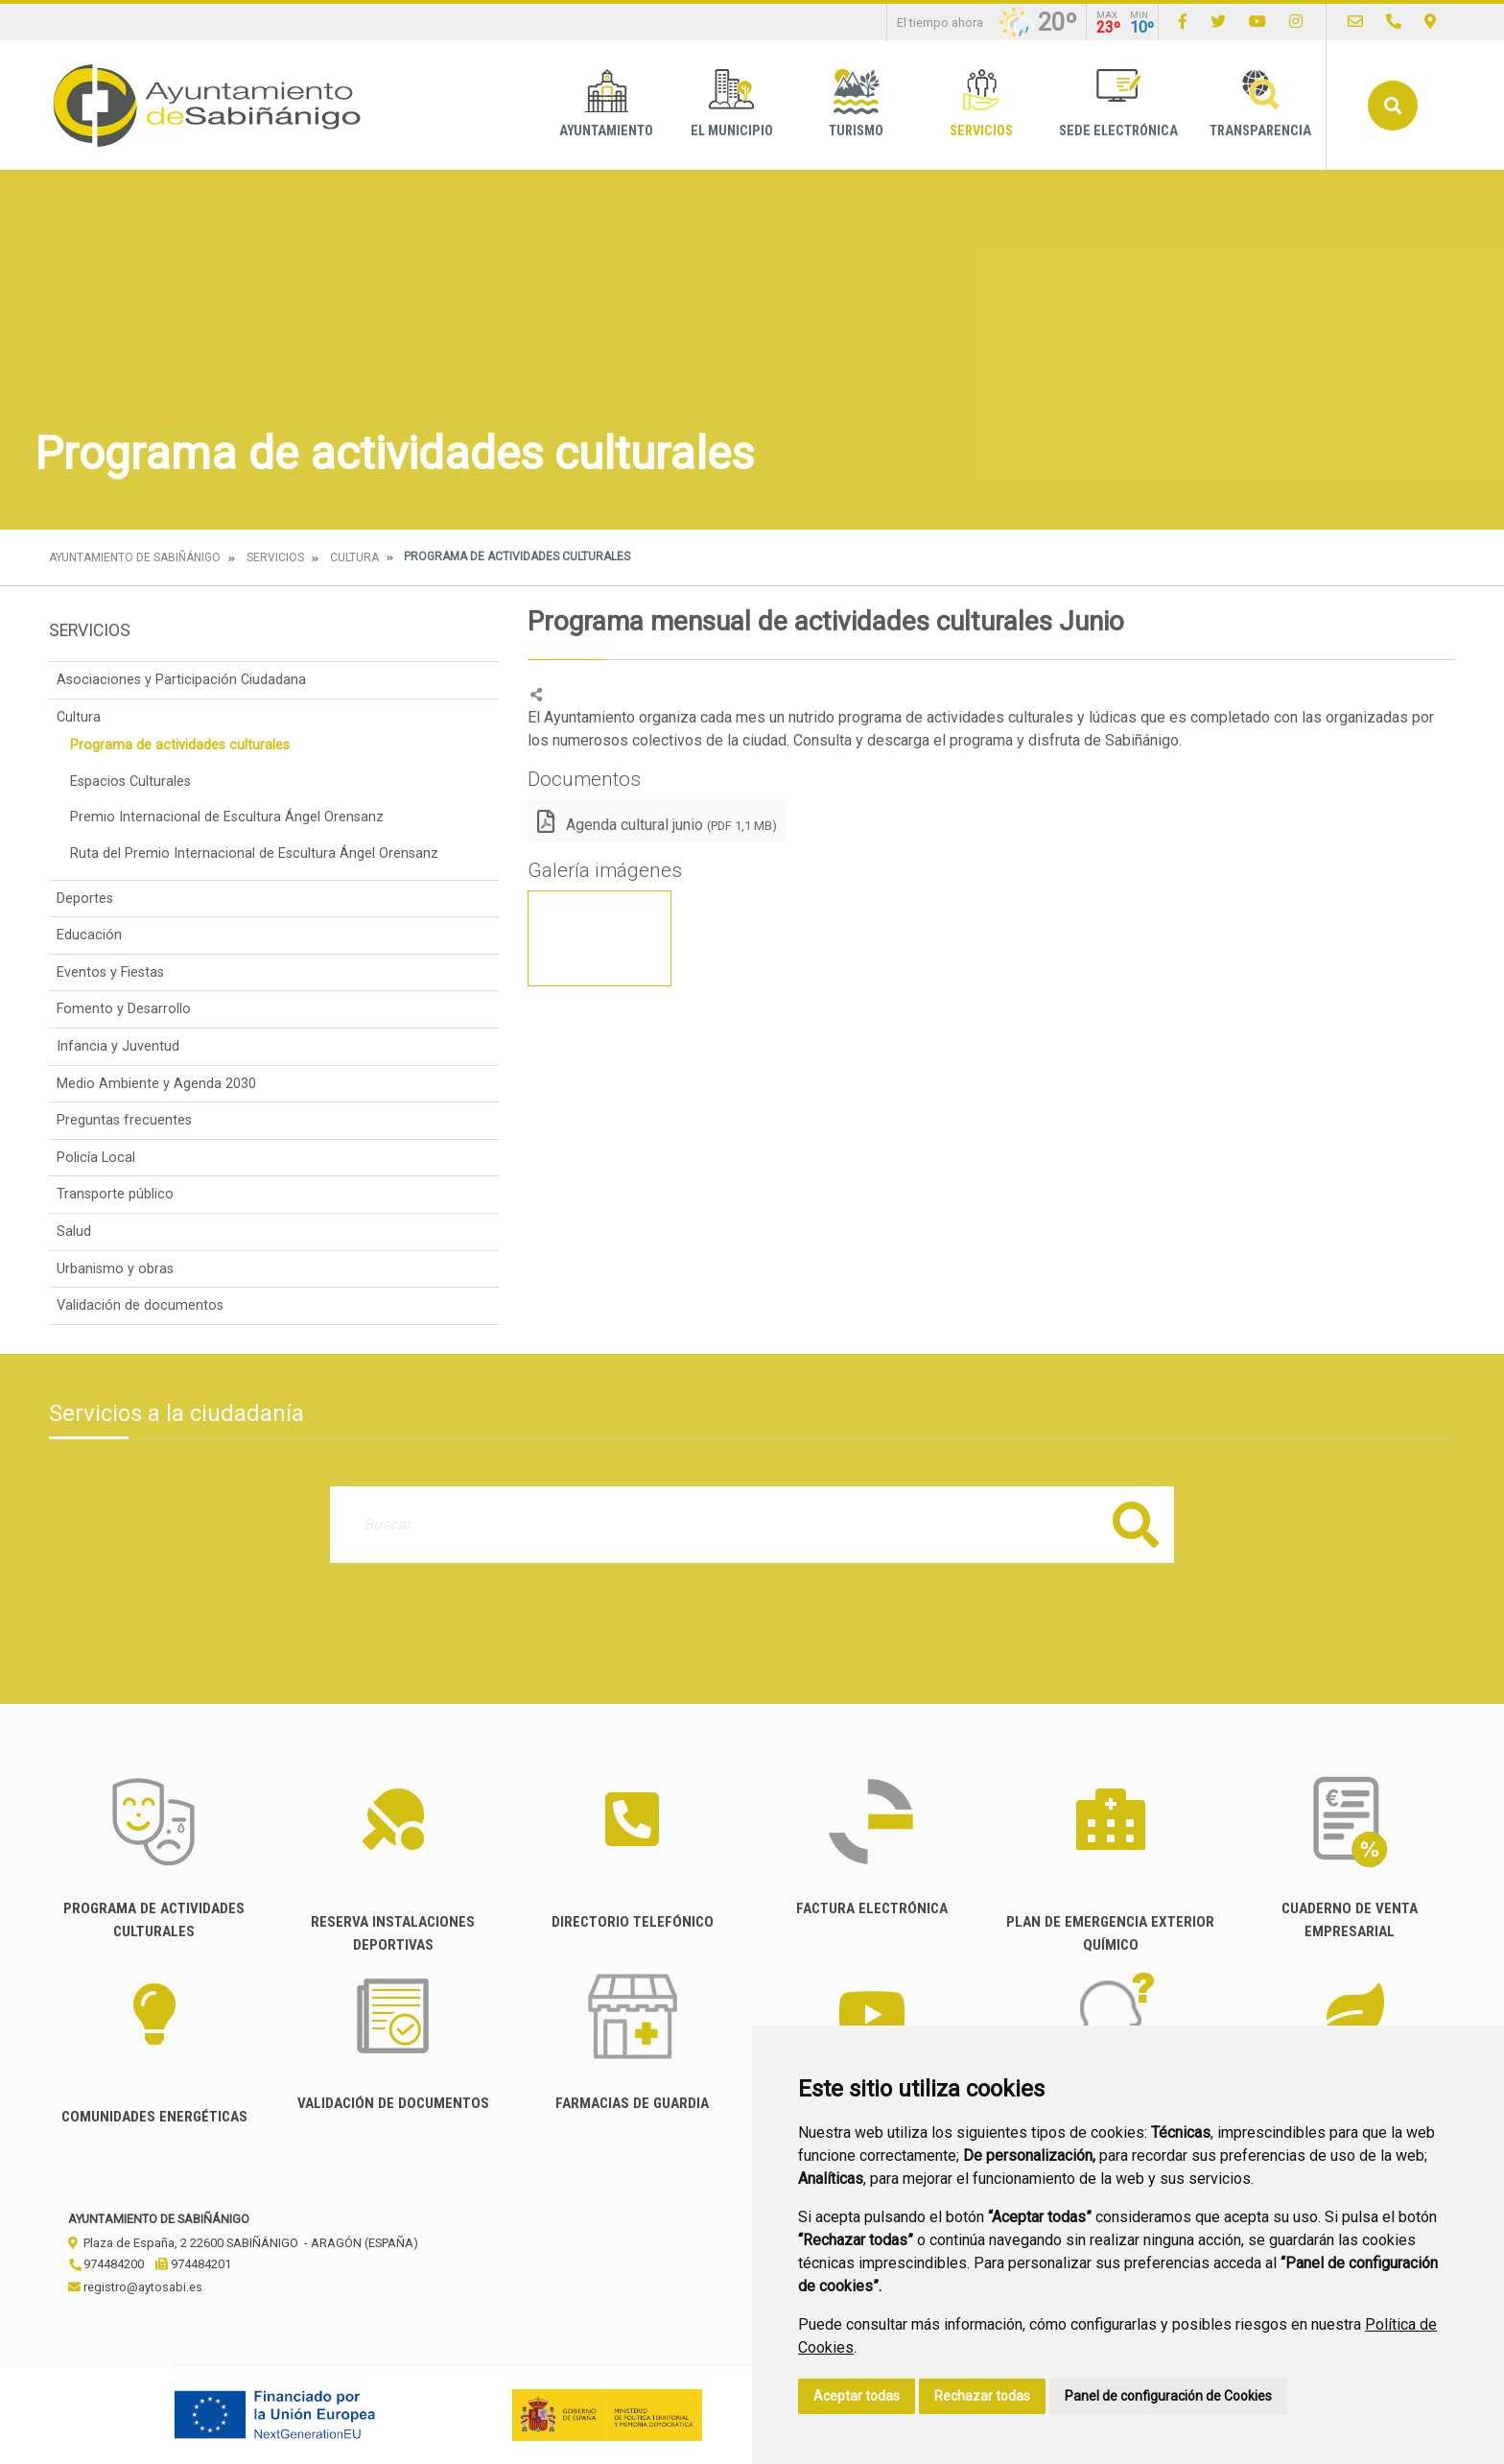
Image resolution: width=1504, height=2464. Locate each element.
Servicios (981, 104)
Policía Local (96, 1157)
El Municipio (732, 104)
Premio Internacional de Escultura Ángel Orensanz (227, 817)
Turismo (856, 104)
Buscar (1393, 105)
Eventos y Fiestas (110, 972)
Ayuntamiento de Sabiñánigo (135, 557)
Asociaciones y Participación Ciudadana (181, 680)
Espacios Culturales (130, 781)
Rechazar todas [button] (982, 2396)
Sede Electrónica (1118, 104)
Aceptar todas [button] (856, 2396)
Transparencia (1260, 104)
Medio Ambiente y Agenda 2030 (156, 1084)
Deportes (85, 898)
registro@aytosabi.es (135, 2287)
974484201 (193, 2264)
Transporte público (115, 1194)
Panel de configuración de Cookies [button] (1168, 2396)
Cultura (354, 557)
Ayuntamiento (606, 104)
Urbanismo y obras (115, 1269)
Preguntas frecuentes (124, 1120)
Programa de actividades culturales (180, 745)
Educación (89, 935)
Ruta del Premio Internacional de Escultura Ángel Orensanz (254, 853)
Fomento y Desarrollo (124, 1009)
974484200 (106, 2264)
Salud (74, 1231)
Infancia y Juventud (118, 1046)
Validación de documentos (140, 1305)
